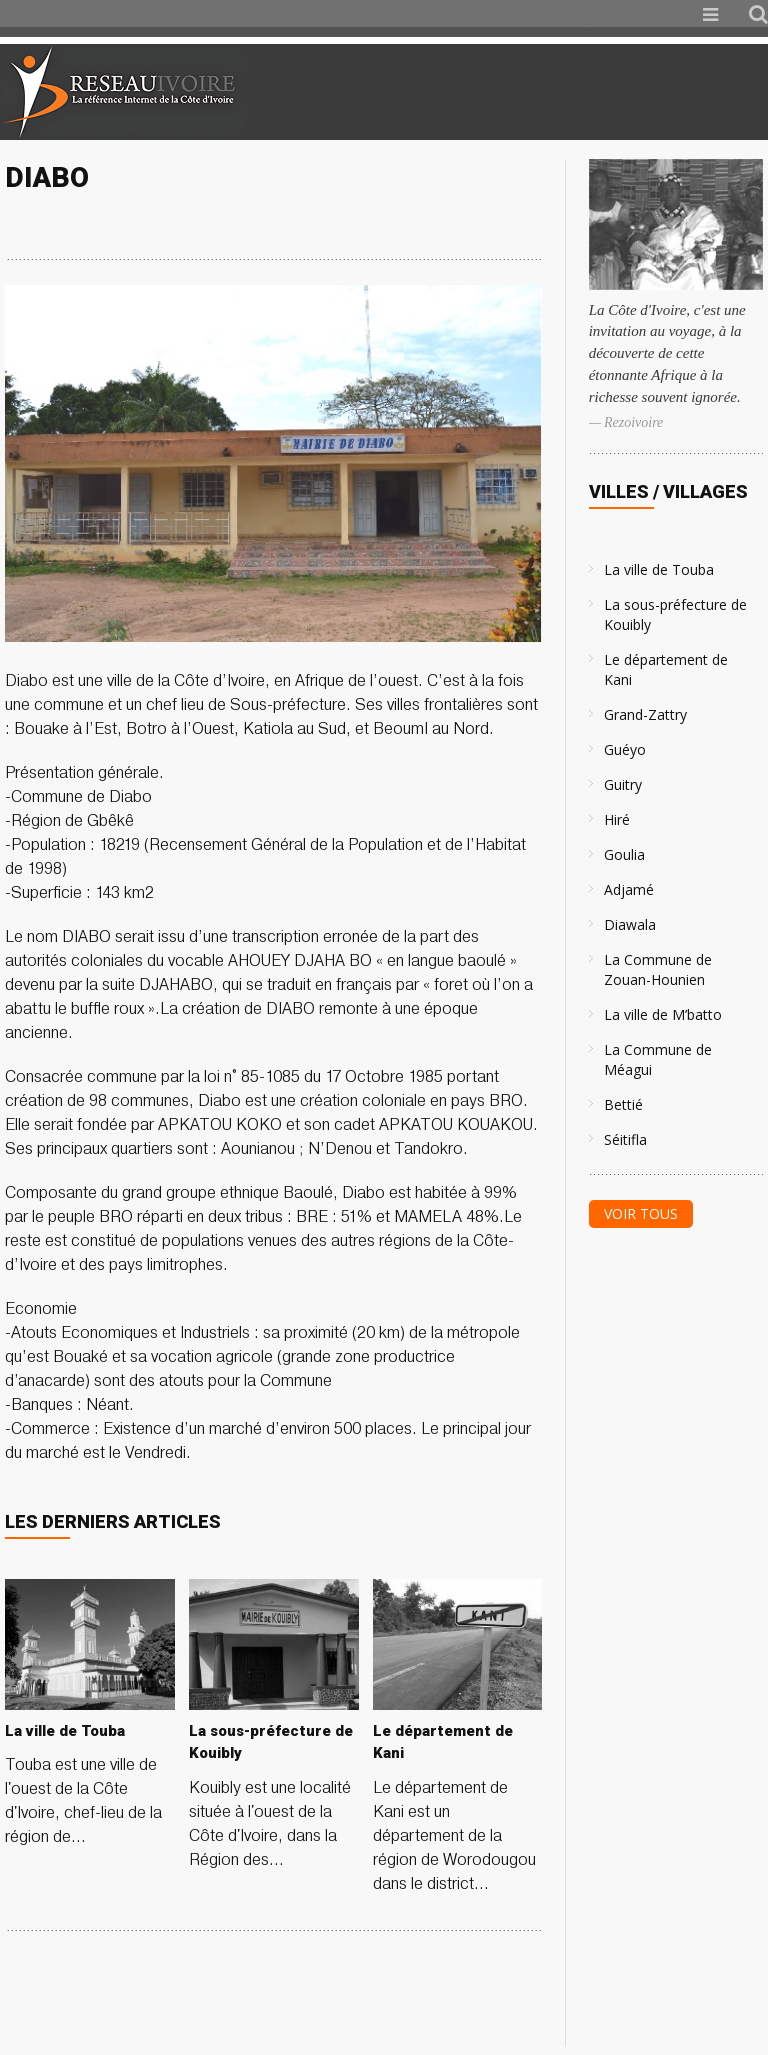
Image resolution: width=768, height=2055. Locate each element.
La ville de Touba (659, 569)
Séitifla (625, 1139)
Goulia (624, 854)
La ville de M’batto (663, 1014)
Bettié (623, 1104)
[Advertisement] (532, 92)
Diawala (630, 924)
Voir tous (641, 1213)
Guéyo (625, 749)
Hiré (617, 819)
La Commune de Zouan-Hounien (658, 969)
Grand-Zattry (645, 714)
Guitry (623, 784)
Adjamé (629, 889)
